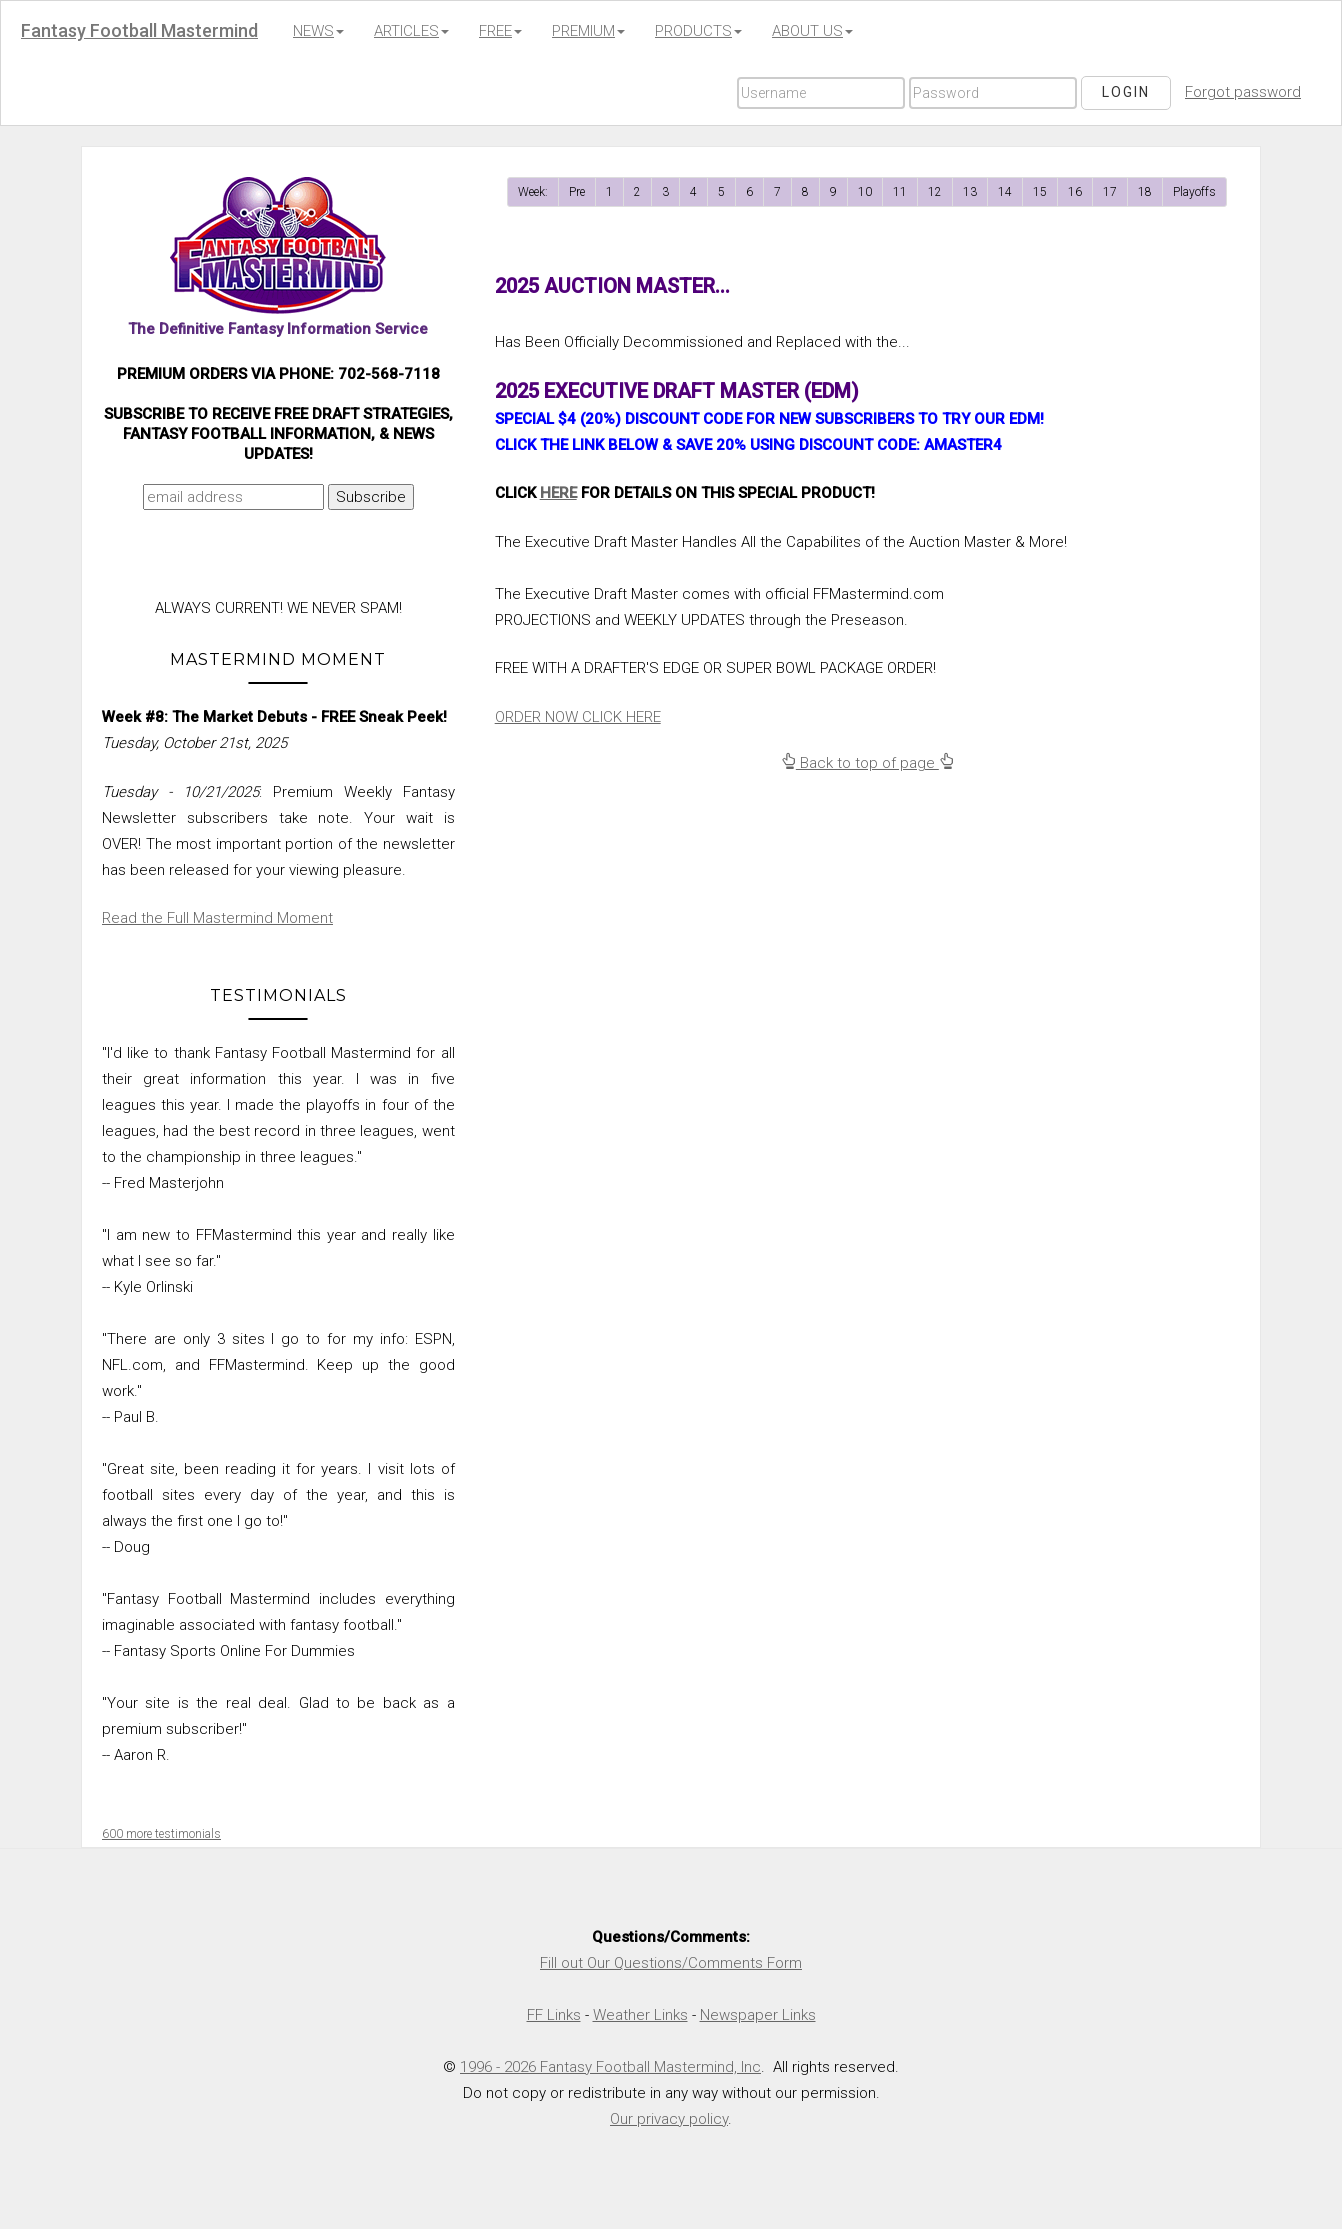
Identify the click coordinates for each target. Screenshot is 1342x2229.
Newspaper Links (758, 2015)
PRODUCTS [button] (698, 31)
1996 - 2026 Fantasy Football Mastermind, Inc (610, 2067)
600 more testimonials (161, 1834)
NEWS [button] (318, 31)
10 (865, 192)
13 (970, 192)
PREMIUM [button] (588, 31)
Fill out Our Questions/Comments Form (671, 1963)
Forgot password (1243, 92)
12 (935, 192)
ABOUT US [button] (812, 31)
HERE (558, 493)
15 (1040, 192)
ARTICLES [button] (411, 31)
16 (1075, 192)
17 (1110, 192)
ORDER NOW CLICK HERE (578, 717)
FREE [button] (500, 31)
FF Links (554, 2015)
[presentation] (274, 559)
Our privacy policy (669, 2119)
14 (1005, 192)
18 (1145, 192)
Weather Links (640, 2015)
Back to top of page (867, 763)
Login (1126, 92)
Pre (577, 192)
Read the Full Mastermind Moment (217, 918)
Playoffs (1194, 192)
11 (900, 192)
